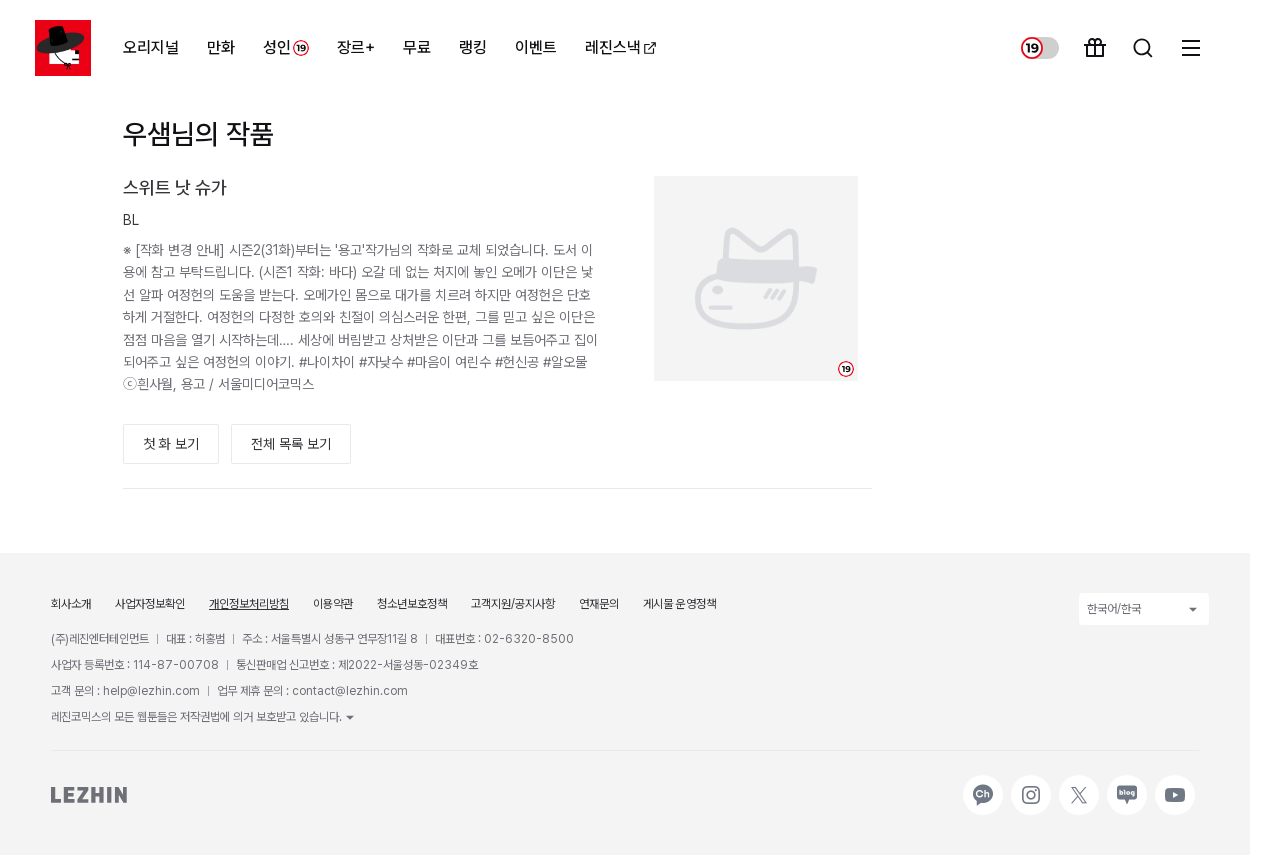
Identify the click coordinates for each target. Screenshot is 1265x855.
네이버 (1125, 785)
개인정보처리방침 (249, 604)
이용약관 (333, 604)
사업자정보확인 (150, 604)
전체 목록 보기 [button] (291, 444)
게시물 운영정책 (679, 604)
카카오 (981, 785)
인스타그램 (1031, 785)
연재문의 (599, 604)
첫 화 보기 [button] (171, 444)
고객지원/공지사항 (513, 604)
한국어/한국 (1144, 609)
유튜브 (1173, 785)
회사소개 (71, 604)
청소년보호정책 (412, 604)
